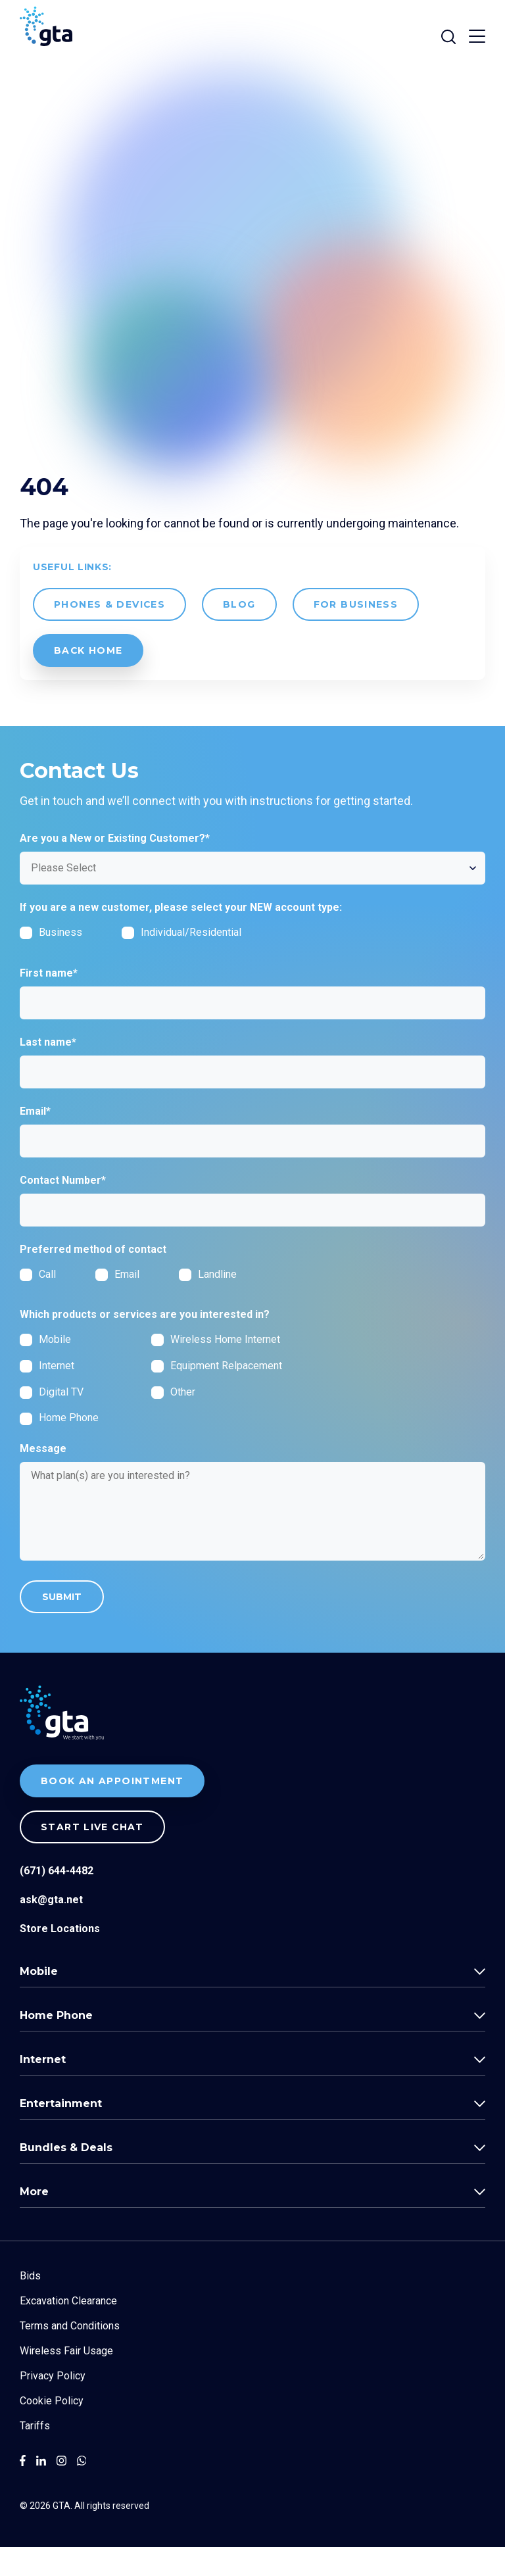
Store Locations (60, 1957)
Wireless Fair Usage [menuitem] (66, 2379)
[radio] (57, 1303)
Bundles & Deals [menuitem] (66, 2176)
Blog (240, 633)
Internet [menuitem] (43, 2088)
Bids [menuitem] (30, 2304)
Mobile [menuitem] (39, 2000)
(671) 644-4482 (56, 1899)
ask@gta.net (51, 1928)
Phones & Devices (110, 633)
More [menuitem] (34, 2220)
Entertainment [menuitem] (61, 2132)
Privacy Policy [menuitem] (52, 2404)
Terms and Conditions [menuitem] (70, 2354)
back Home (89, 679)
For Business (356, 633)
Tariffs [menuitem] (35, 2454)
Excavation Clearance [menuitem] (68, 2329)
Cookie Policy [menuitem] (52, 2429)
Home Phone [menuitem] (56, 2044)
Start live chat (93, 1856)
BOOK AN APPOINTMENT (112, 1810)
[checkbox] (151, 966)
